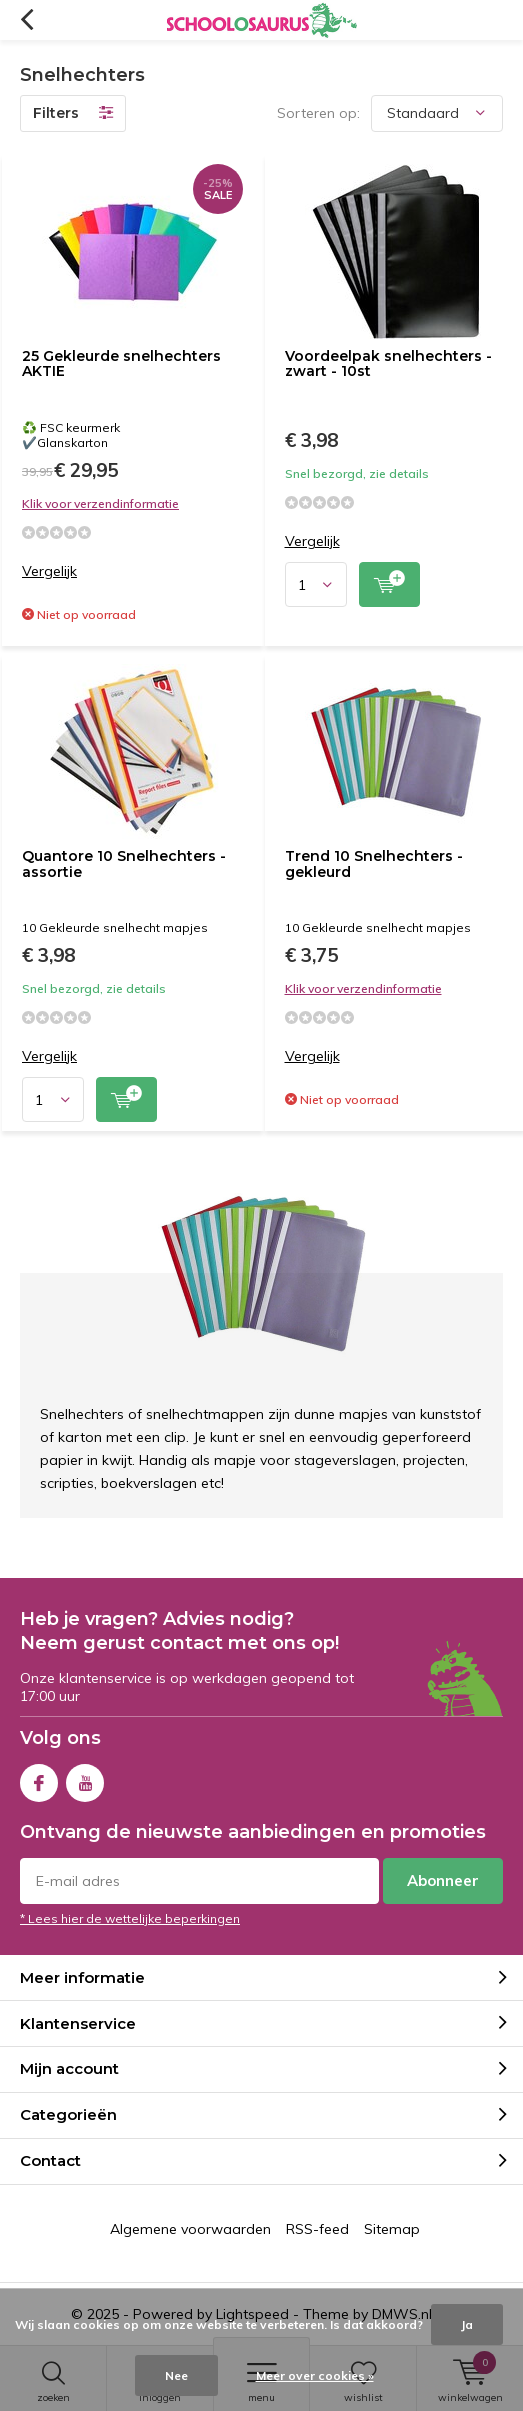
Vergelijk (49, 571)
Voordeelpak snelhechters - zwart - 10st (388, 364)
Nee (176, 2375)
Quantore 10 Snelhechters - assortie (124, 864)
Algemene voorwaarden (190, 2229)
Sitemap (392, 2229)
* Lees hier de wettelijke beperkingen (130, 1918)
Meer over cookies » (315, 2375)
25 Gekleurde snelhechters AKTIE (121, 364)
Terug (26, 20)
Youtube (85, 1778)
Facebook (39, 1778)
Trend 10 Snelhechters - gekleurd (374, 864)
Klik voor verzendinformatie (100, 503)
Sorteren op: (318, 113)
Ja (467, 2324)
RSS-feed (317, 2229)
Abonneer (443, 1880)
